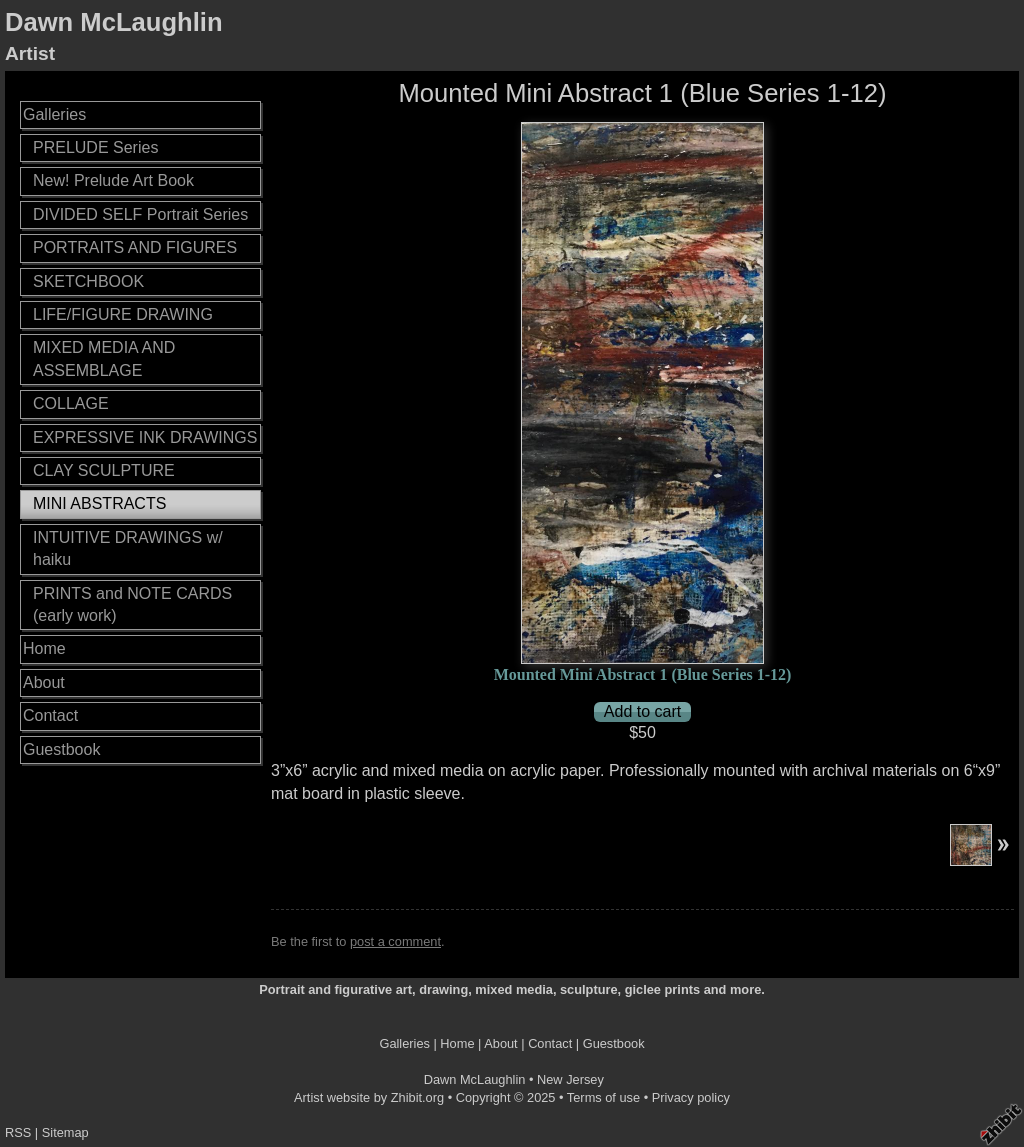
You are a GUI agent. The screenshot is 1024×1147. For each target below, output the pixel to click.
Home (44, 648)
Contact (50, 715)
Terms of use (603, 1097)
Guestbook (61, 749)
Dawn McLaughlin (114, 22)
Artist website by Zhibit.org (369, 1097)
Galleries (54, 114)
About (44, 682)
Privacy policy (691, 1097)
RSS (18, 1132)
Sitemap (65, 1132)
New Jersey (570, 1079)
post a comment (395, 941)
